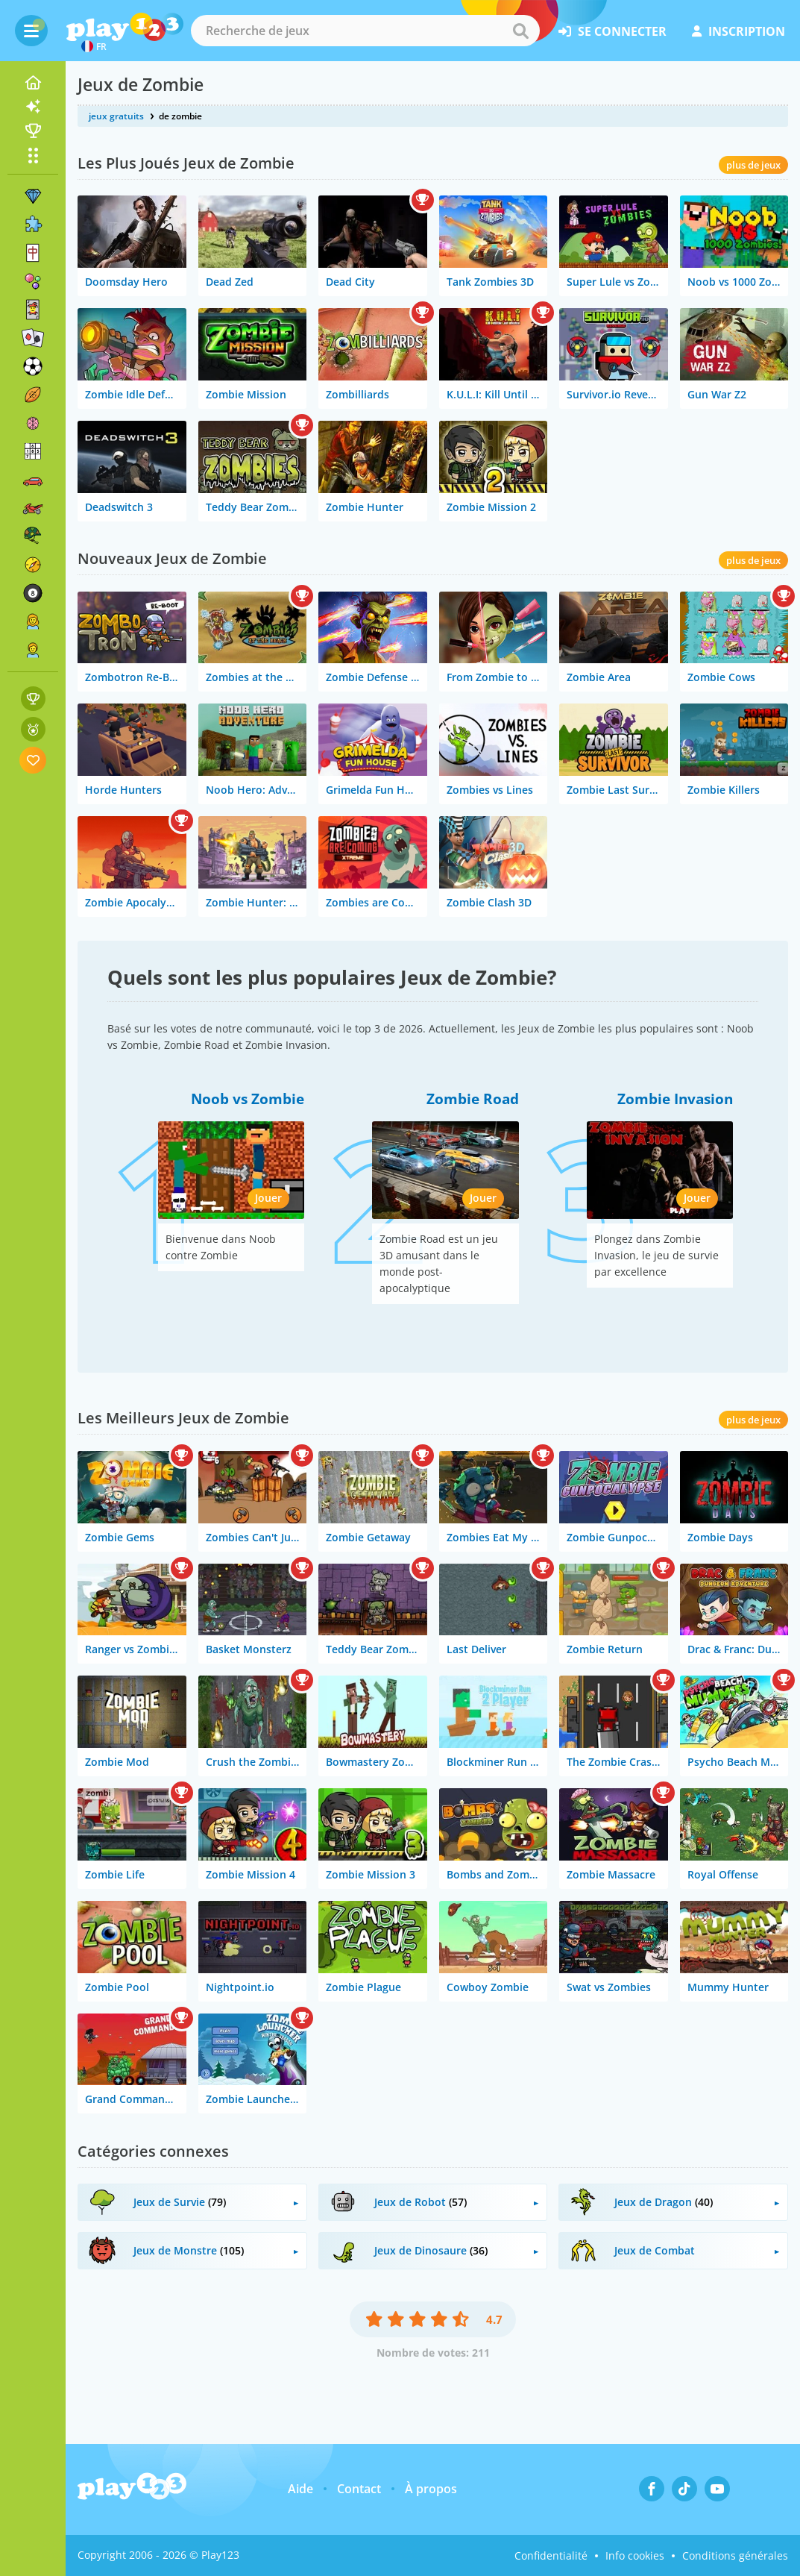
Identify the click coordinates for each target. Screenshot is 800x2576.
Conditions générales (735, 2555)
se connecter (612, 31)
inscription (738, 31)
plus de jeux (753, 165)
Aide (300, 2489)
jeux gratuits (116, 116)
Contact (359, 2489)
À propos (431, 2489)
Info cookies (634, 2555)
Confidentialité (551, 2555)
